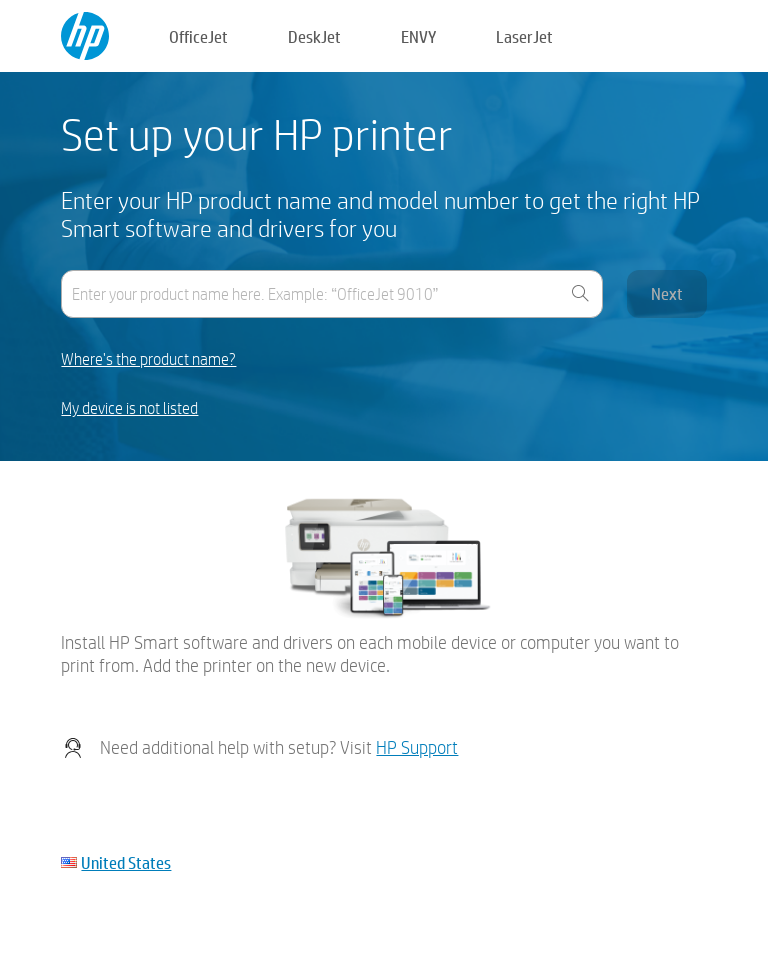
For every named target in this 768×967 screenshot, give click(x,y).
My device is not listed (129, 408)
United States (126, 862)
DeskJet (314, 36)
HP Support (417, 747)
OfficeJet (198, 36)
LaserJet (524, 36)
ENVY (418, 36)
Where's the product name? (148, 359)
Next (667, 293)
